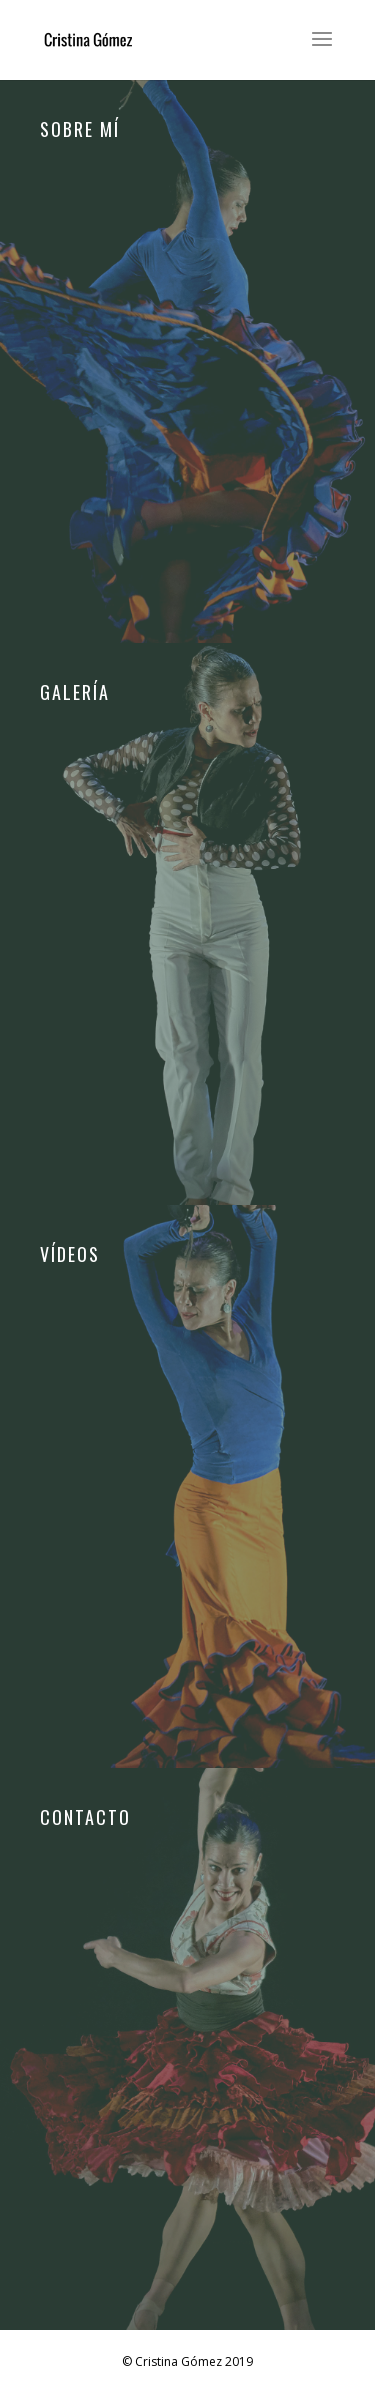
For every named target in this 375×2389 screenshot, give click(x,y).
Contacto (85, 1819)
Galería (75, 694)
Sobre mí (80, 131)
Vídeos (70, 1256)
